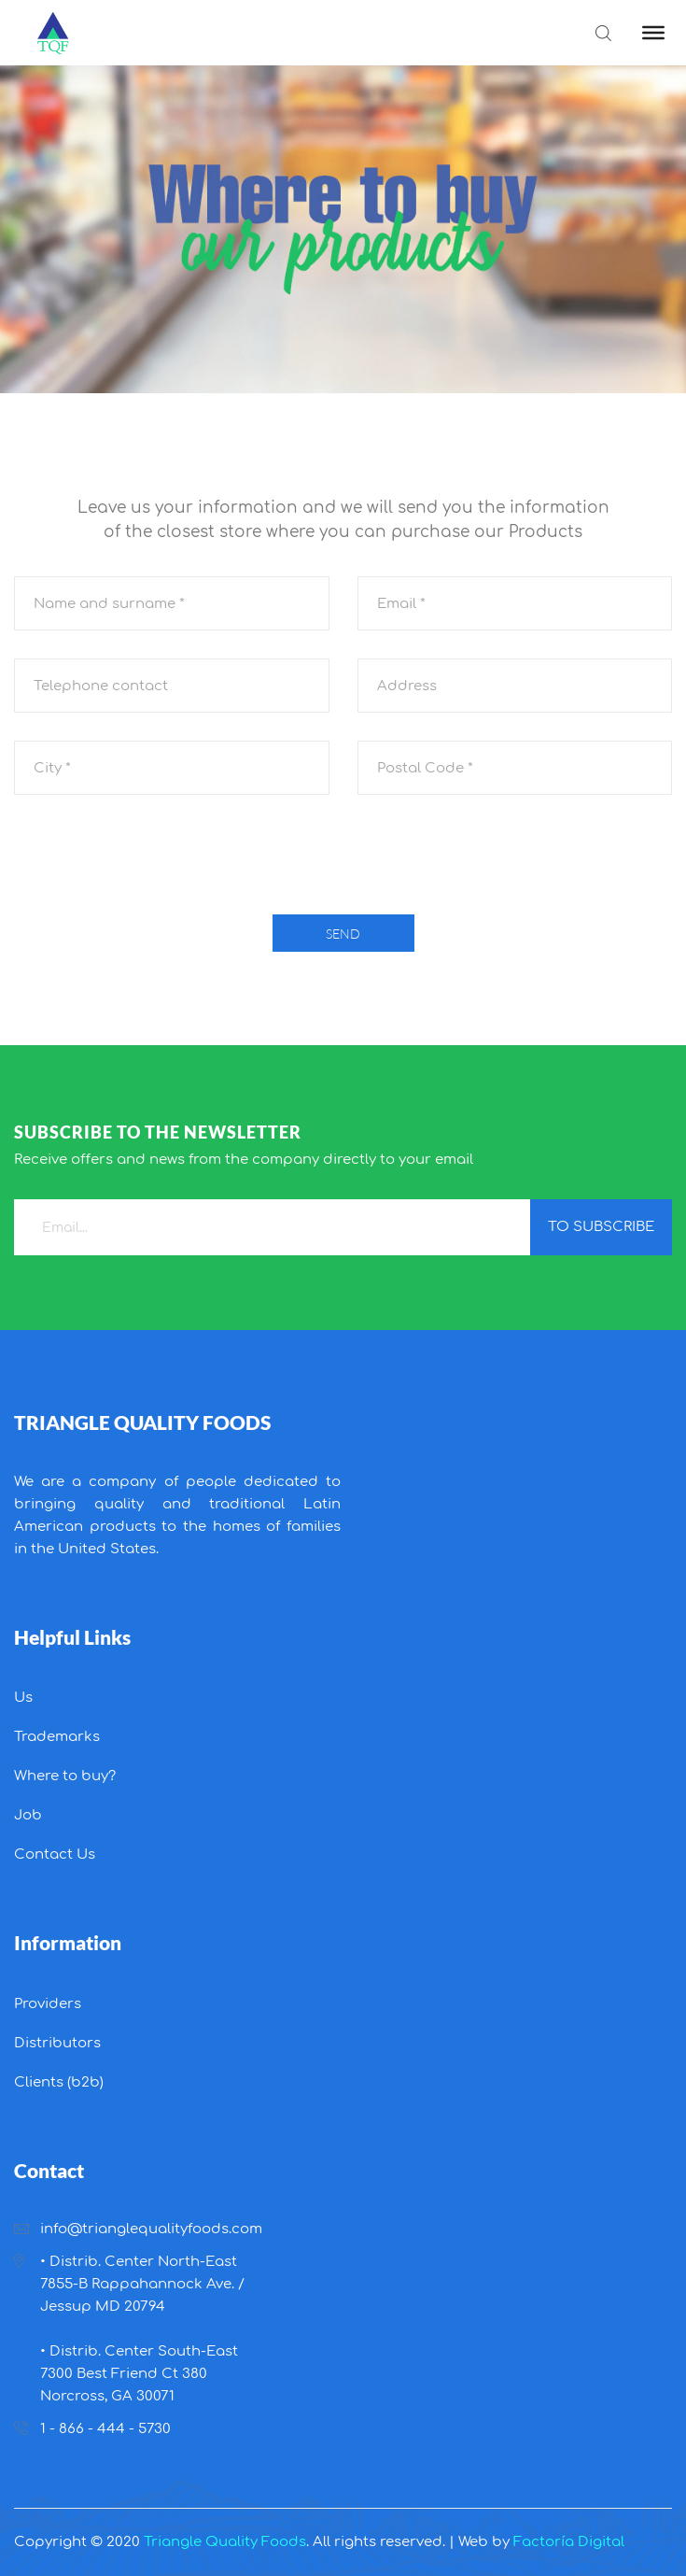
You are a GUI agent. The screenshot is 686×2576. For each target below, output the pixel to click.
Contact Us (54, 1854)
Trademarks (57, 1737)
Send (343, 933)
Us (23, 1698)
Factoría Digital (568, 2542)
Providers (47, 2004)
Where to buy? (65, 1776)
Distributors (57, 2043)
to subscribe (601, 1227)
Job (28, 1815)
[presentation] (343, 859)
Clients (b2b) (59, 2082)
